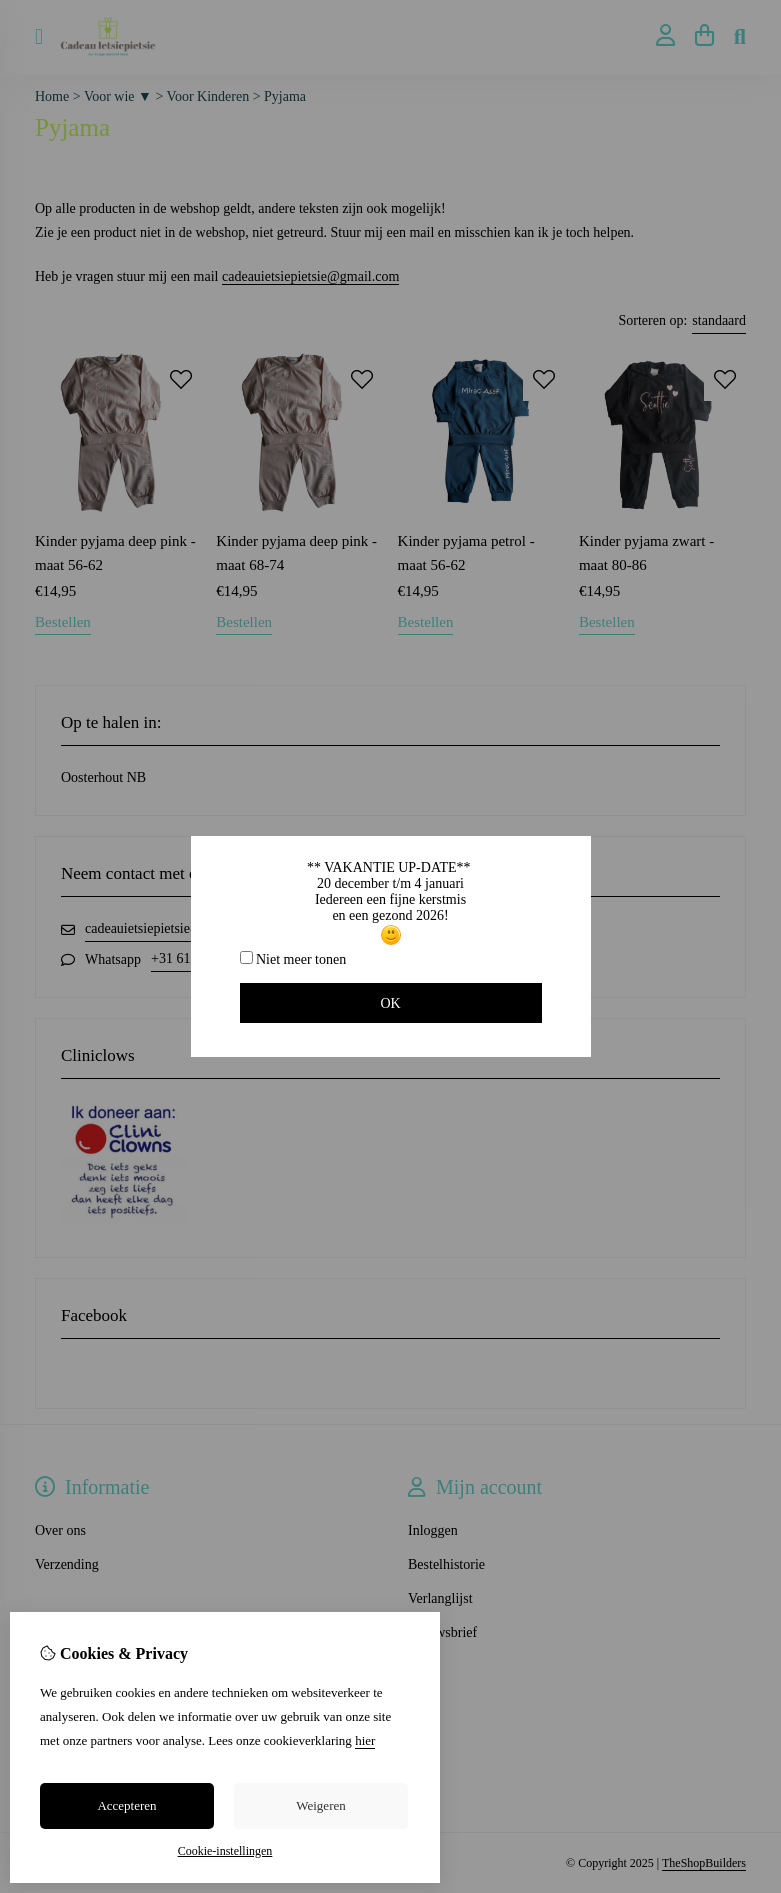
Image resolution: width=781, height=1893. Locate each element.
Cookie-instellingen (225, 1851)
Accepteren (126, 1805)
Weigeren (320, 1805)
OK (390, 1003)
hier (365, 1740)
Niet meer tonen (293, 959)
